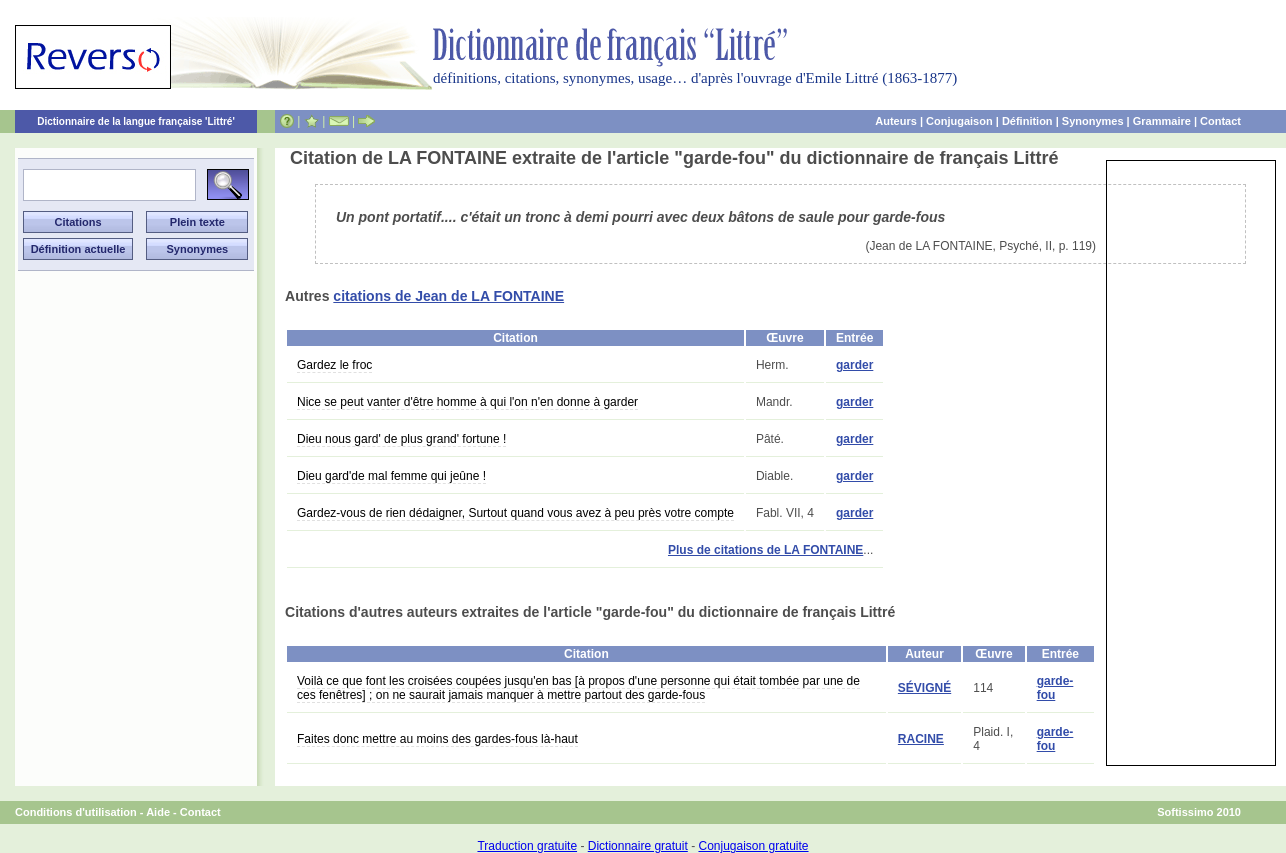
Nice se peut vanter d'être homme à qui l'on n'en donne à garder (467, 402)
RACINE (921, 739)
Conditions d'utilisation (76, 812)
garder (854, 365)
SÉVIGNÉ (924, 688)
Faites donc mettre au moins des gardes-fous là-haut (437, 739)
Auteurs (896, 121)
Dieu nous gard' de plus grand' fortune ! (401, 439)
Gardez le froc (334, 365)
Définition (1027, 121)
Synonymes (1093, 121)
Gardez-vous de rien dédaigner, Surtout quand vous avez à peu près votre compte (515, 513)
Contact (1220, 121)
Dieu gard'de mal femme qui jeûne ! (391, 476)
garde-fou (1055, 688)
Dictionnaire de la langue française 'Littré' (136, 121)
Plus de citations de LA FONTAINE (765, 550)
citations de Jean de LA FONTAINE (448, 296)
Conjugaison (959, 121)
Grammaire (1162, 121)
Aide (158, 812)
